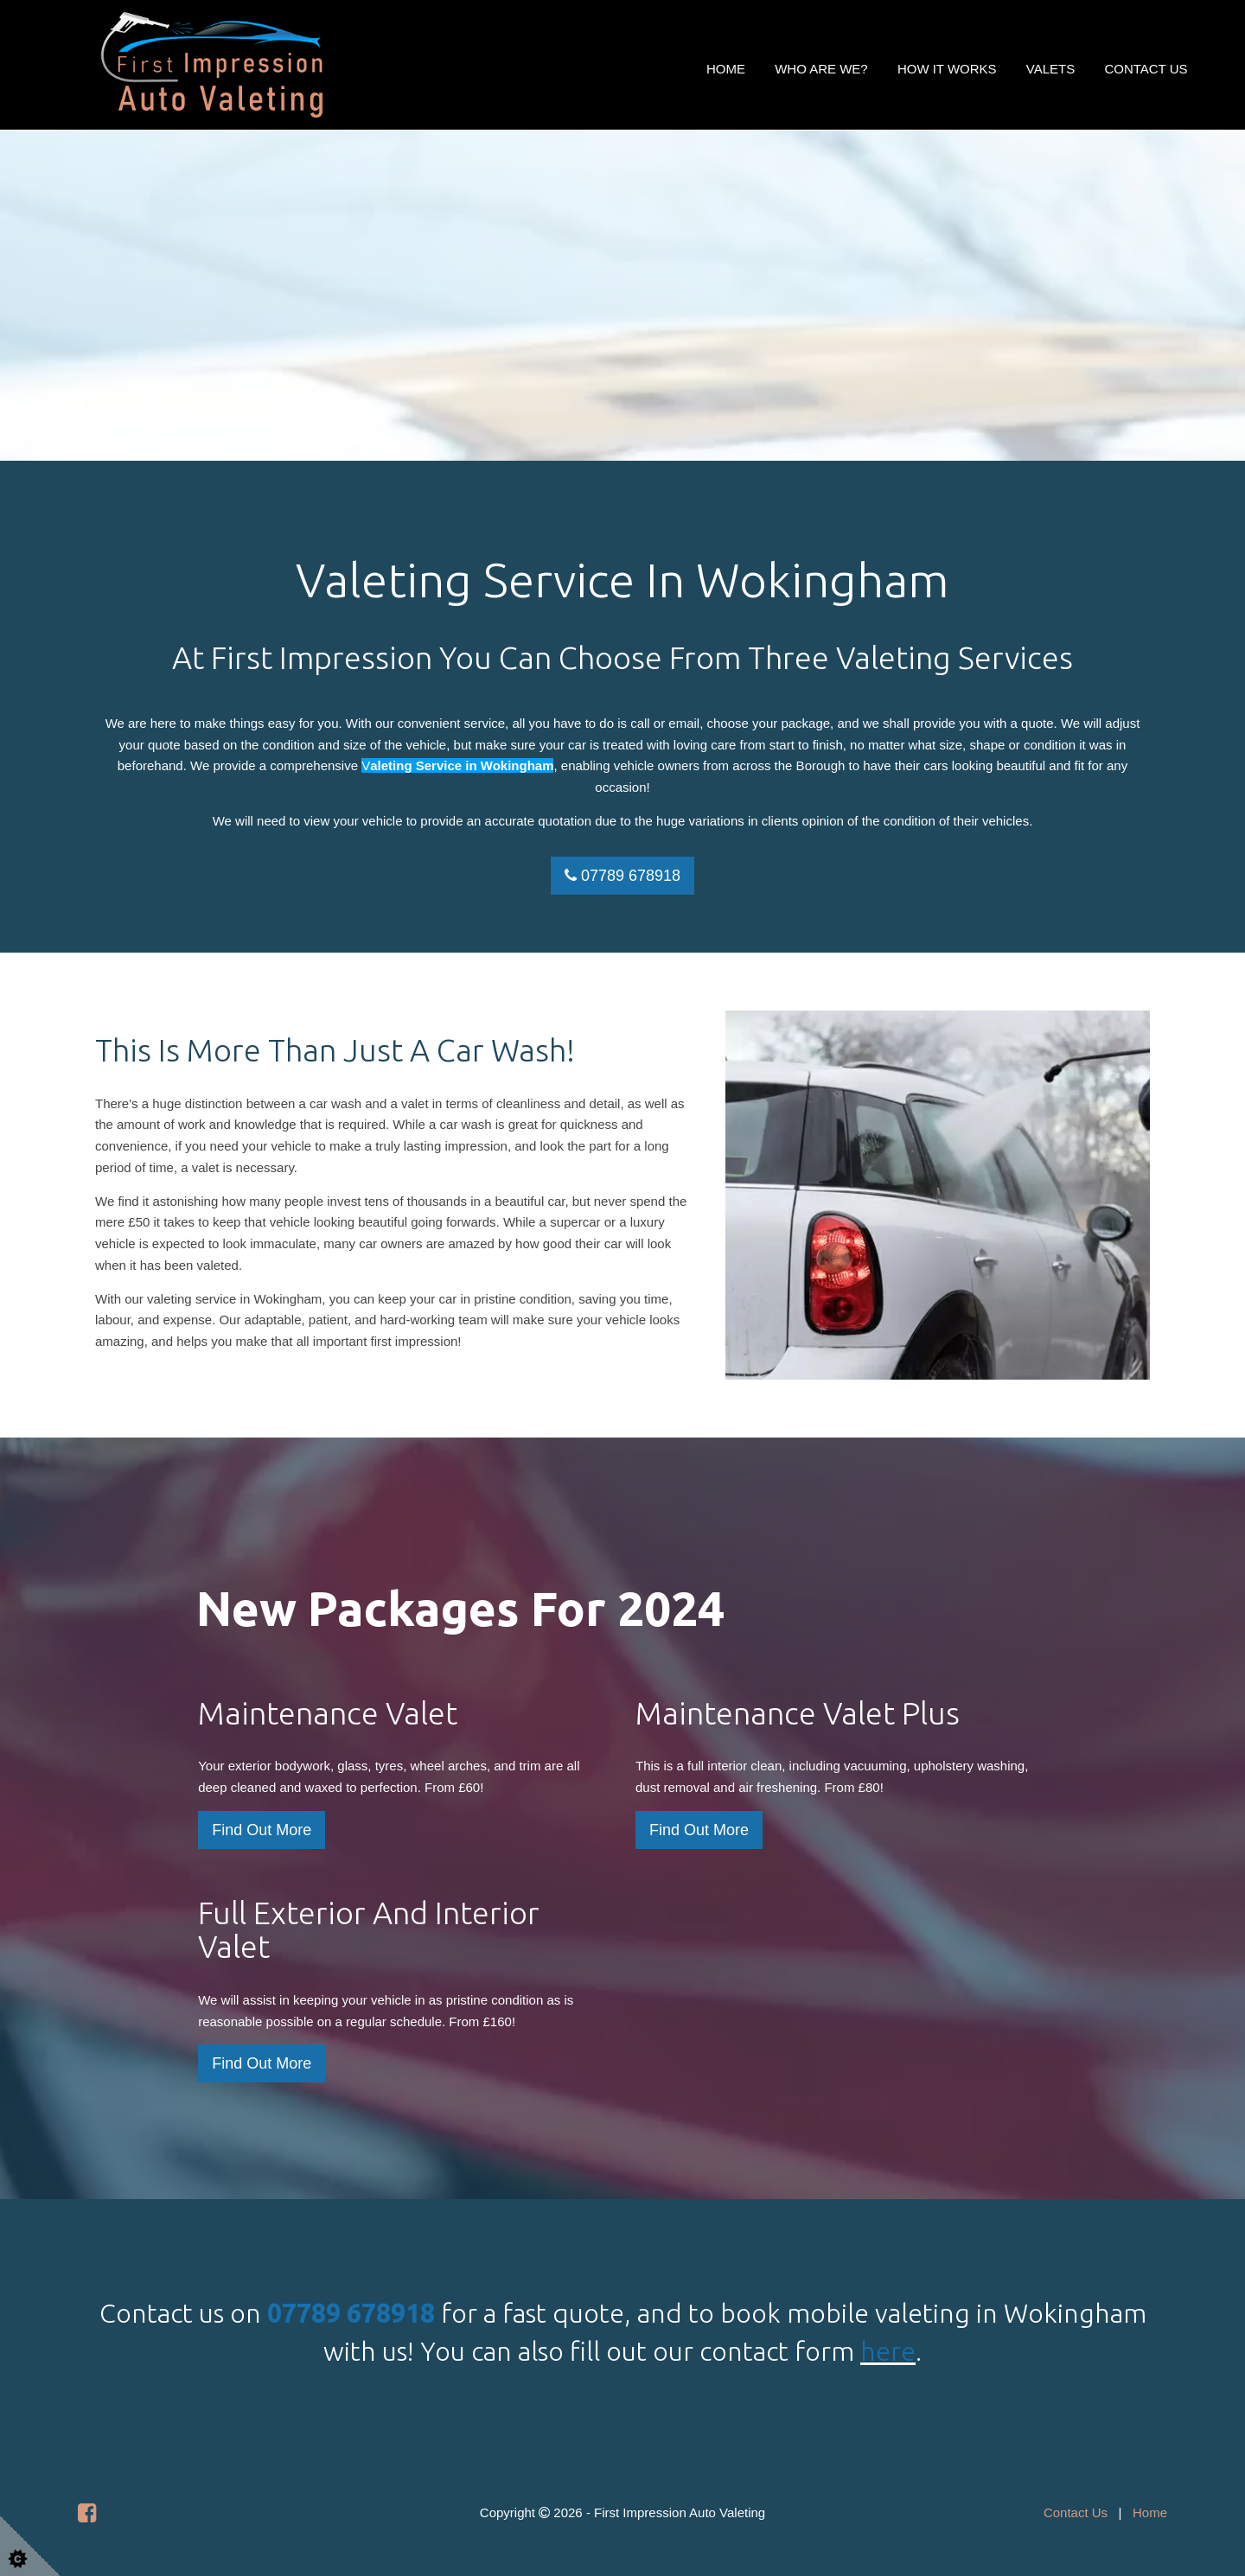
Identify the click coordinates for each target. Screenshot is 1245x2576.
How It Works (947, 68)
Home (725, 68)
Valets (1050, 68)
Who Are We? (821, 68)
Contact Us (1145, 68)
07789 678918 (622, 875)
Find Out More (261, 1830)
